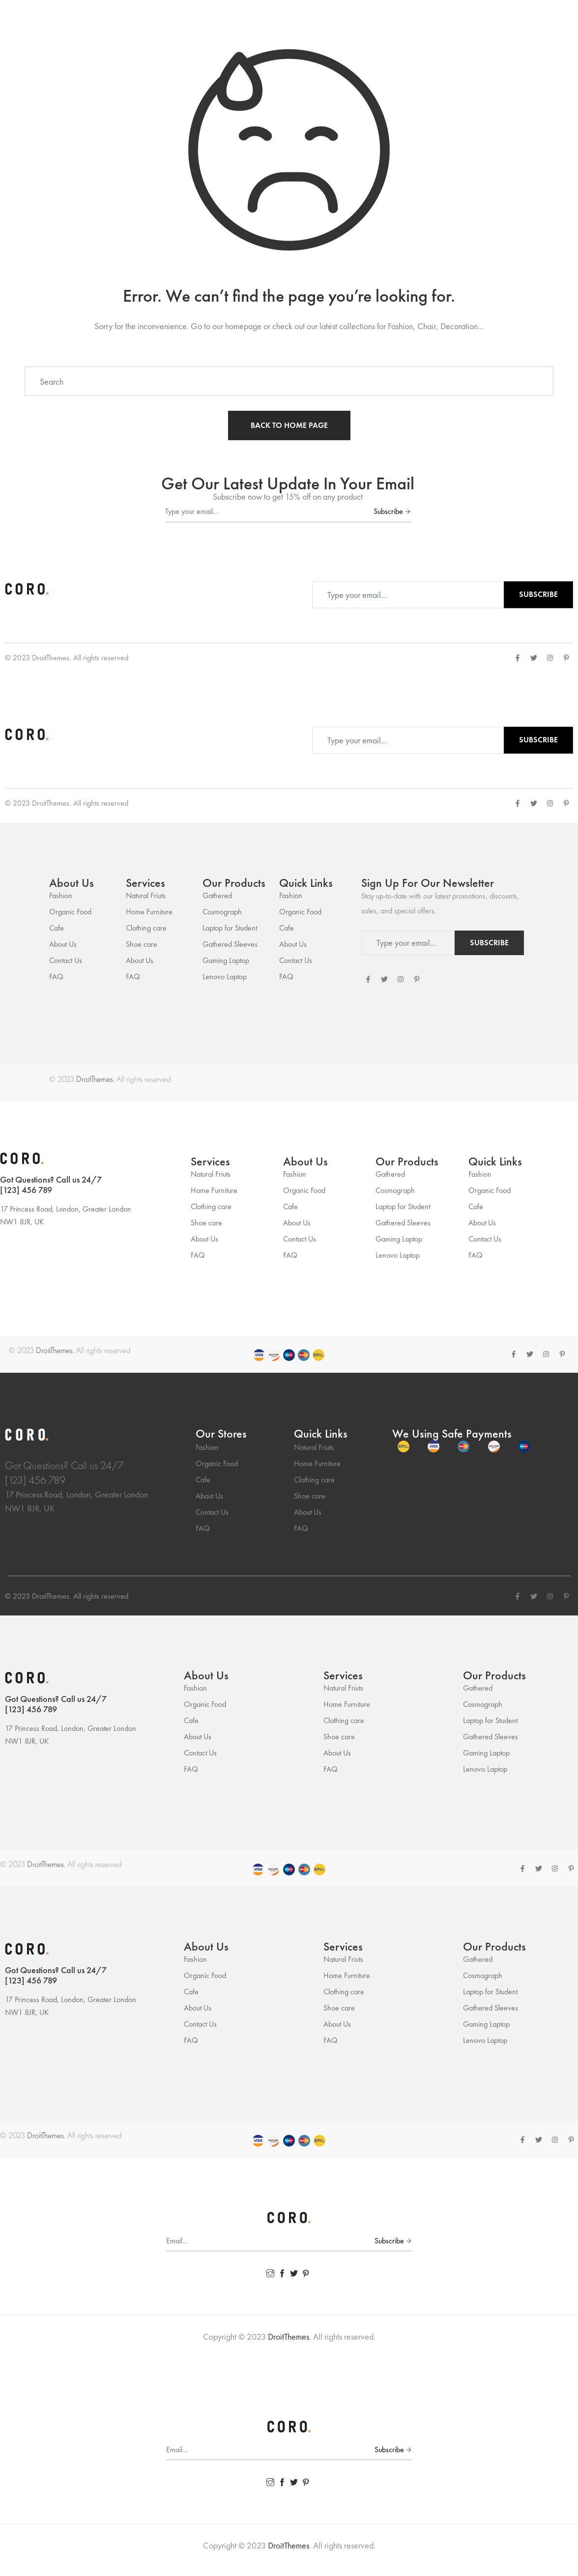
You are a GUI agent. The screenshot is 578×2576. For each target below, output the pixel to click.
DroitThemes (50, 657)
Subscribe (392, 511)
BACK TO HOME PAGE (289, 425)
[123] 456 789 (26, 1189)
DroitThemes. (95, 1079)
